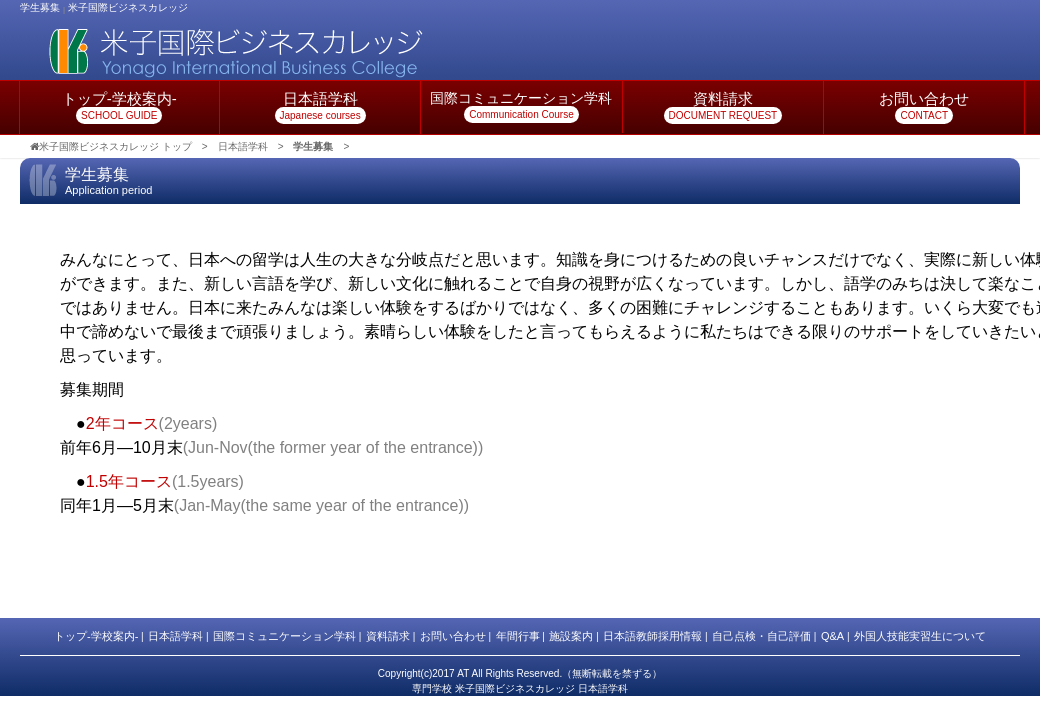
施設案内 (571, 636)
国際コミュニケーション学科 (284, 636)
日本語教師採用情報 (652, 636)
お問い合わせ (453, 636)
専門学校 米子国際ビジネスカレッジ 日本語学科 (520, 688)
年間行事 (518, 636)
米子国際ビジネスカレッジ (128, 7)
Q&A (832, 636)
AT (463, 673)
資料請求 (388, 636)
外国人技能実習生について (920, 636)
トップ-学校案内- (96, 636)
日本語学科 (175, 636)
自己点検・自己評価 (761, 636)
